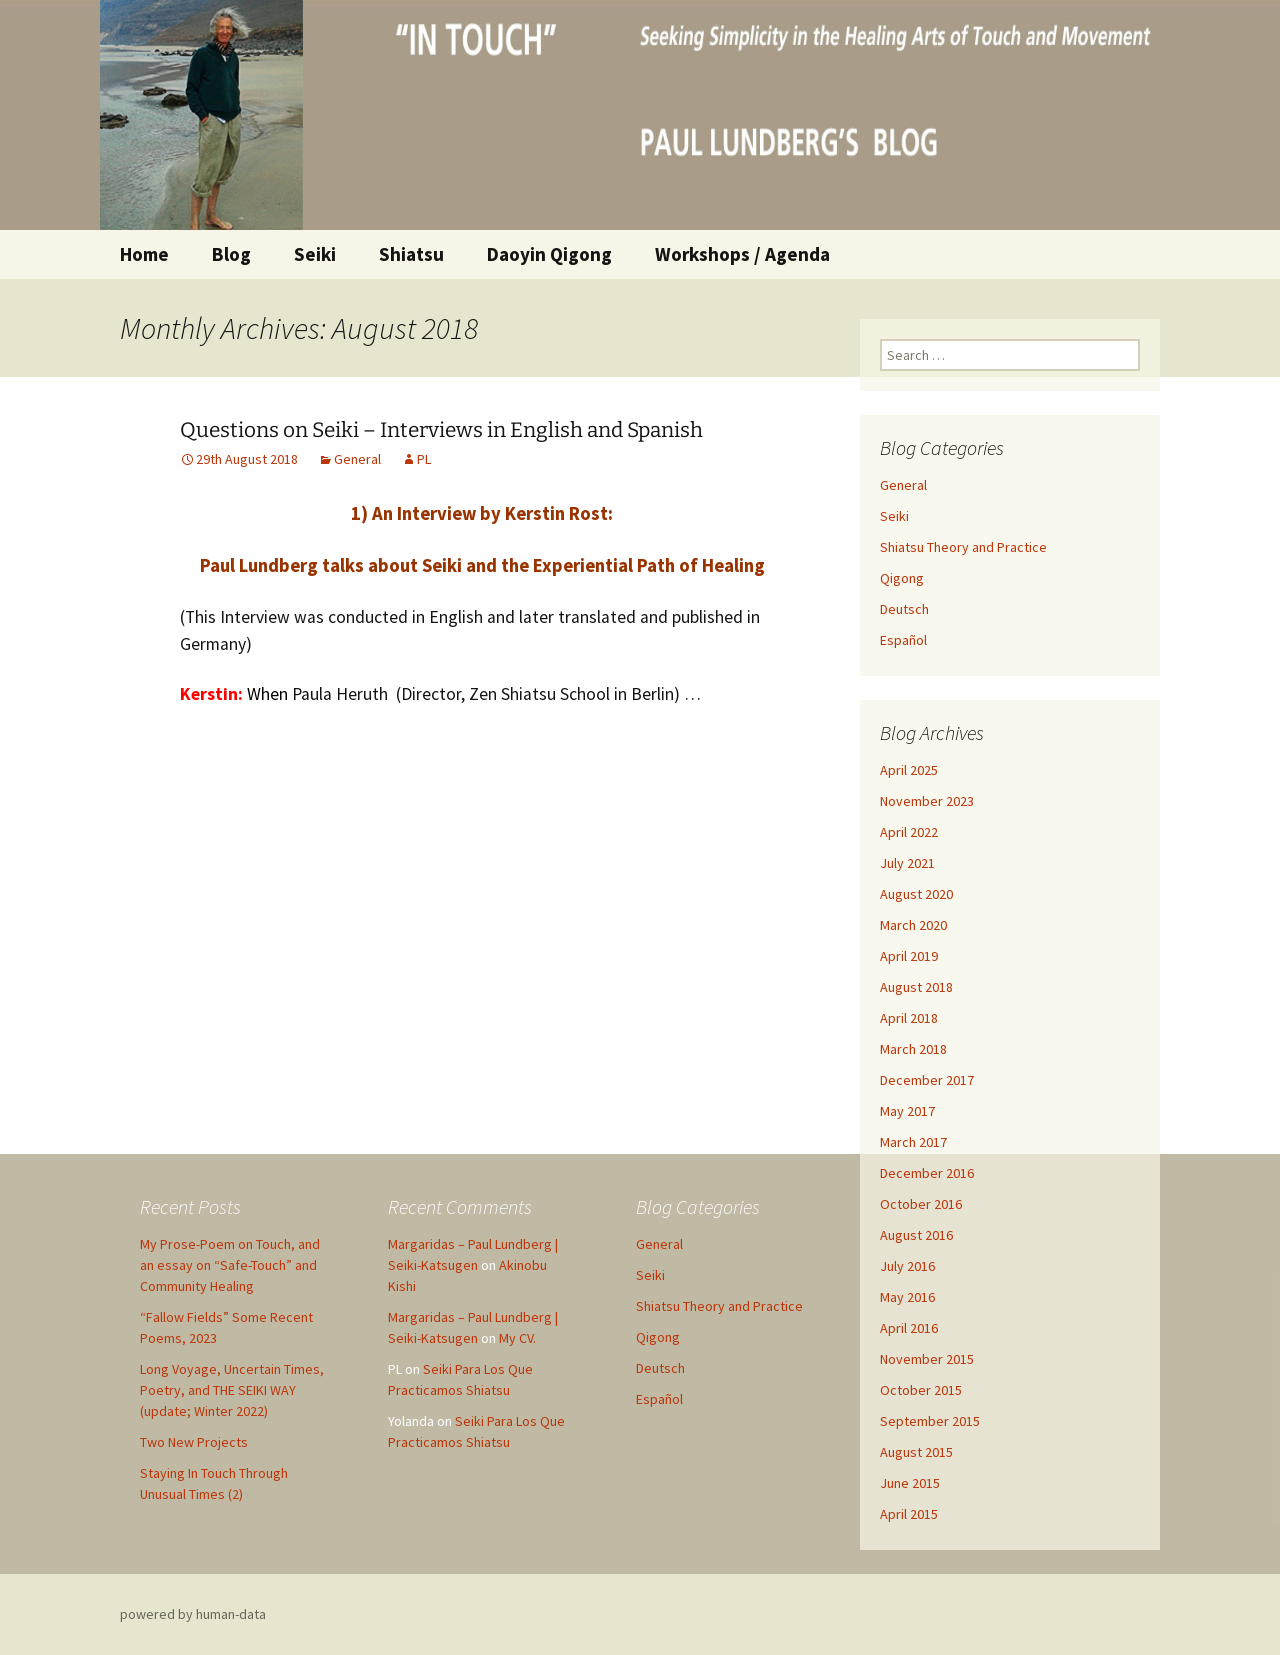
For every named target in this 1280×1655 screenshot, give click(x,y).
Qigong (902, 578)
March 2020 (913, 925)
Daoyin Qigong (549, 254)
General (357, 459)
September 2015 (930, 1421)
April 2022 (909, 832)
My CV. (517, 1338)
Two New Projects (194, 1442)
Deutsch (904, 609)
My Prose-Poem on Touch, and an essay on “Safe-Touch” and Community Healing (230, 1265)
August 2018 (916, 987)
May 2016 (907, 1297)
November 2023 (927, 801)
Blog (231, 254)
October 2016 (921, 1204)
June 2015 (910, 1483)
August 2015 (916, 1452)
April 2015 (909, 1514)
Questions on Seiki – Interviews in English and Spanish (441, 430)
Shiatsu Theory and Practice (963, 547)
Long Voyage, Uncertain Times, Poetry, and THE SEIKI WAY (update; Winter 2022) (232, 1390)
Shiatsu (411, 254)
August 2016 (916, 1235)
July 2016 (907, 1266)
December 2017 (927, 1080)
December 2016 (927, 1173)
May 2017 (907, 1111)
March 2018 (913, 1049)
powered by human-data (193, 1614)
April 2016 (909, 1328)
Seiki (315, 254)
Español (903, 640)
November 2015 (927, 1359)
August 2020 (916, 894)
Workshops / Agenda (742, 254)
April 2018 (909, 1018)
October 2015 (921, 1390)
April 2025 (909, 770)
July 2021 (907, 863)
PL (424, 459)
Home (144, 254)
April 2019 (909, 956)
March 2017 (913, 1142)
